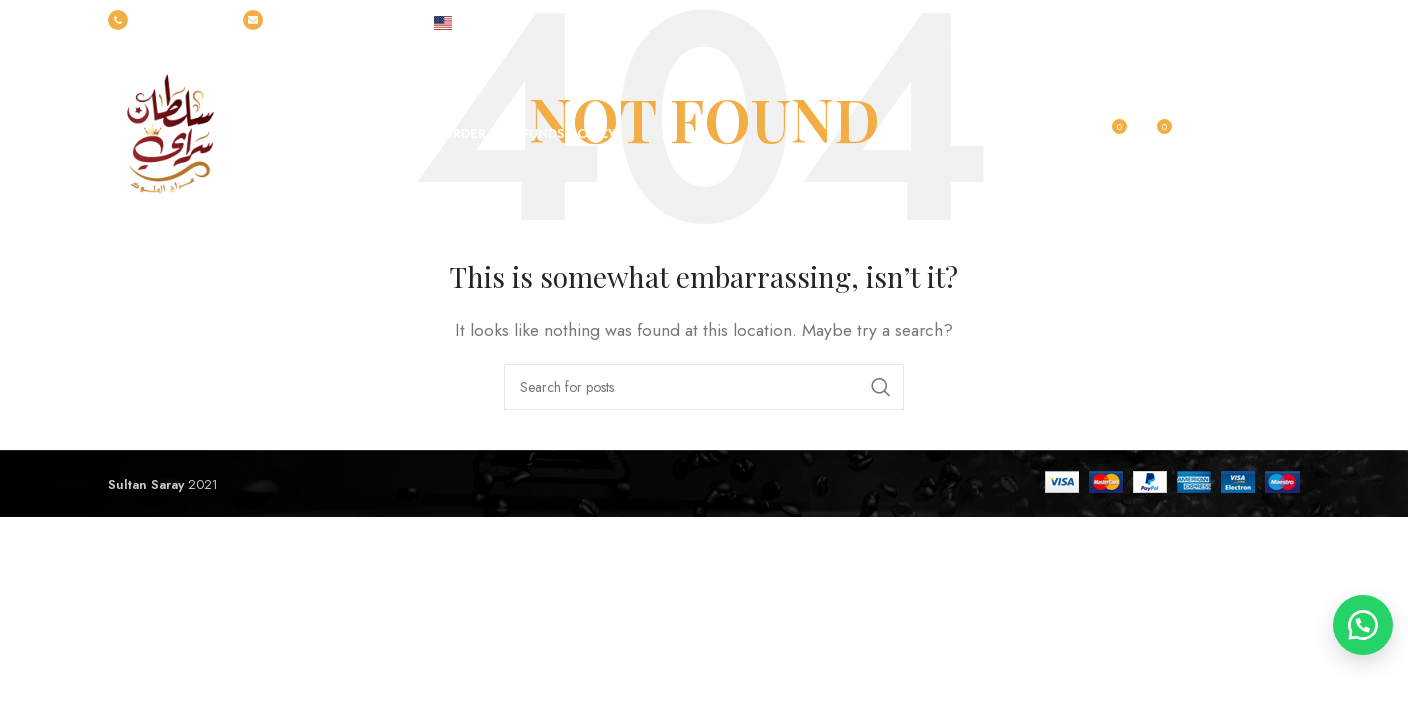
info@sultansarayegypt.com (327, 21)
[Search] (704, 387)
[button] (1358, 620)
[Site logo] (168, 132)
